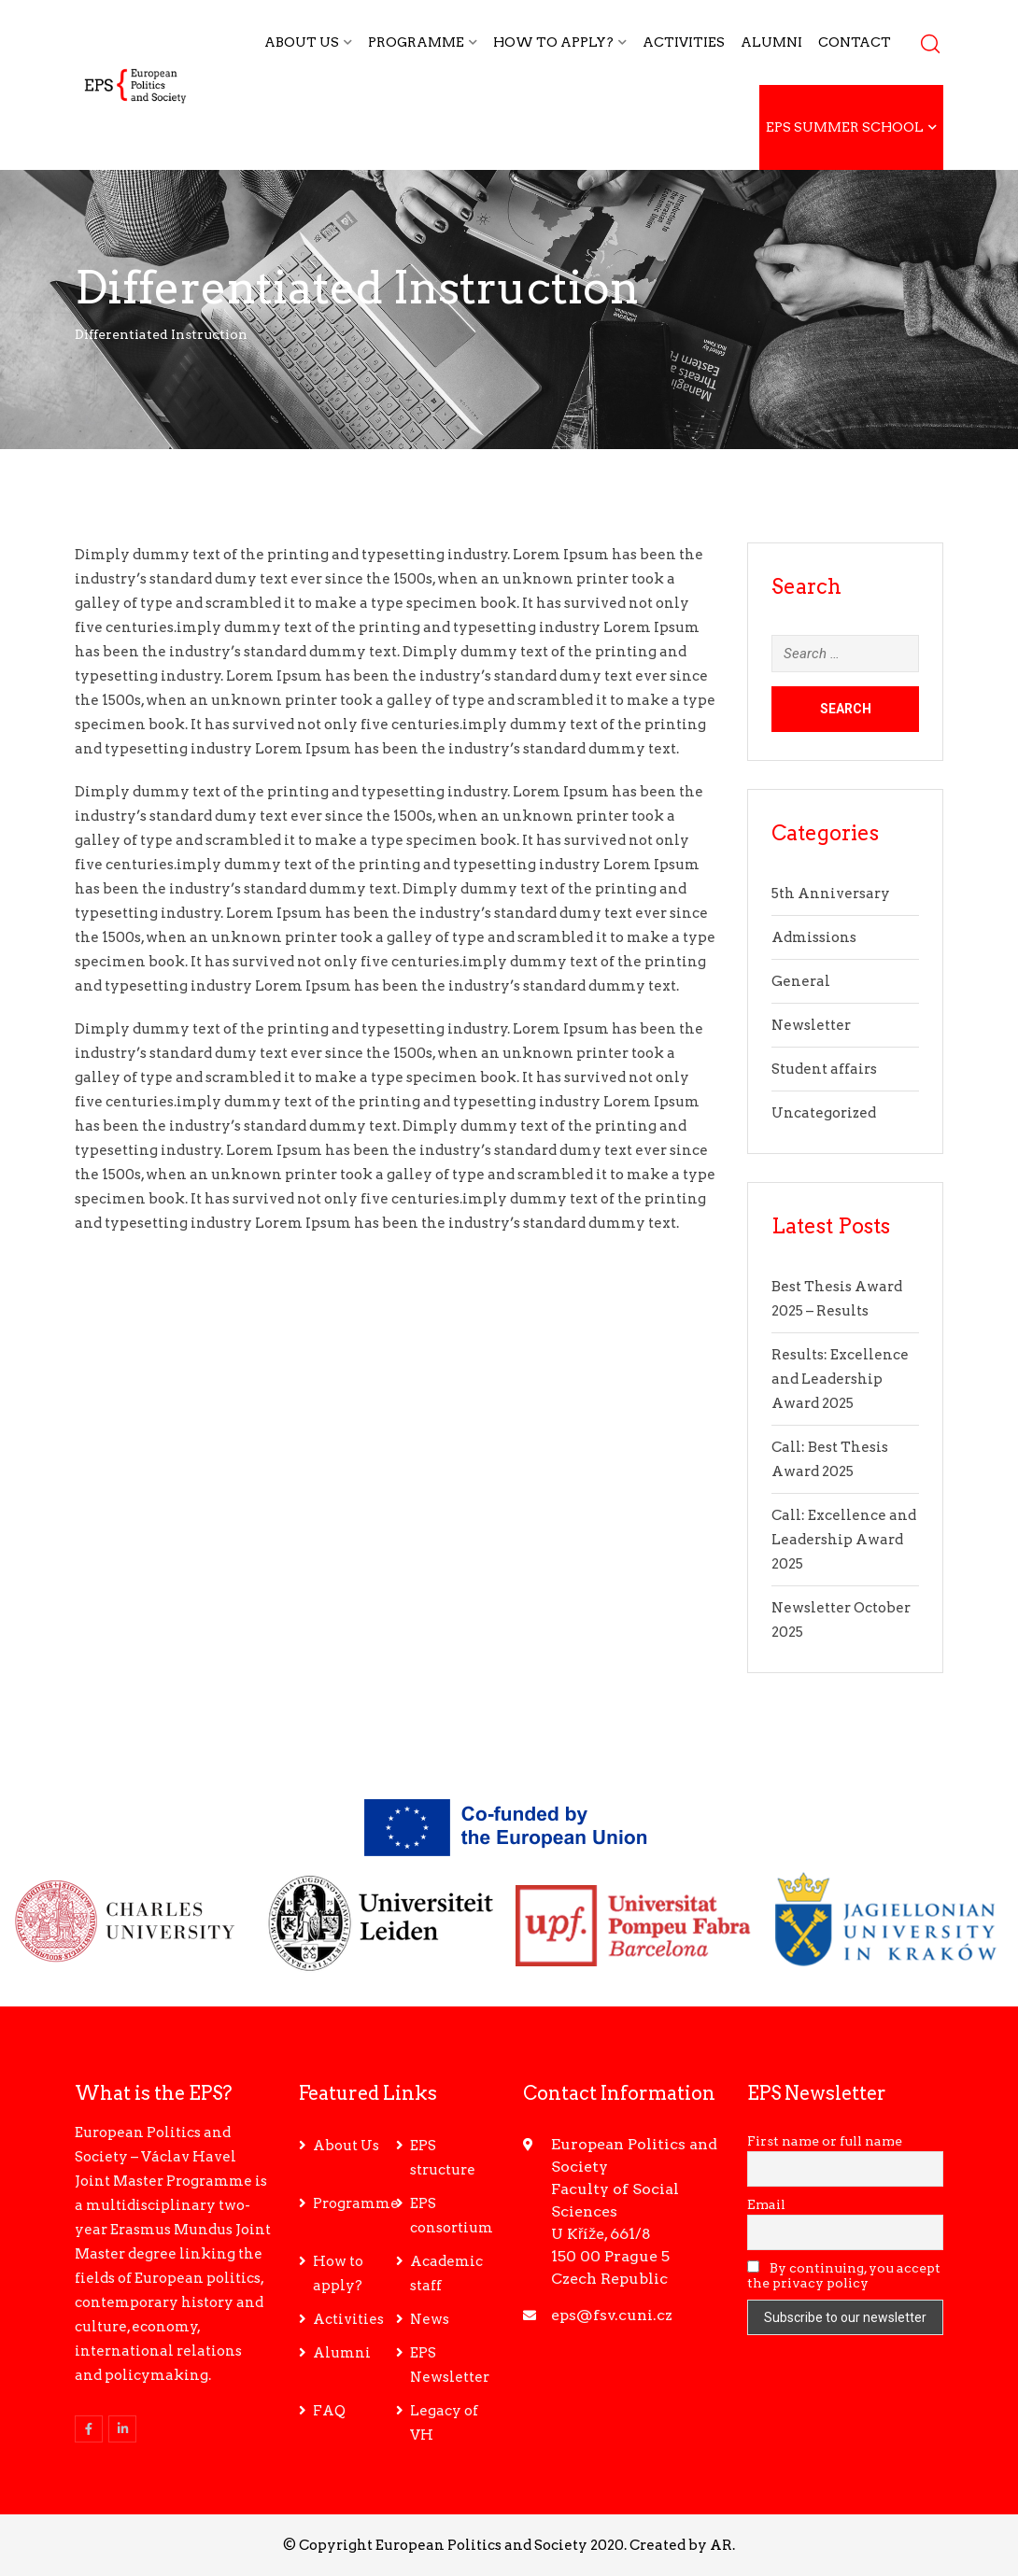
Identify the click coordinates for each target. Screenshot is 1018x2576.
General (800, 981)
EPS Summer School (845, 127)
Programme (416, 42)
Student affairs (824, 1069)
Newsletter (811, 1025)
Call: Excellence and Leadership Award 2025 (843, 1539)
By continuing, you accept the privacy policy (843, 2275)
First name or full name (824, 2140)
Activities (684, 42)
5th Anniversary (830, 893)
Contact (854, 42)
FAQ (329, 2410)
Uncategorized (823, 1113)
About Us (301, 42)
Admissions (813, 937)
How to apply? (553, 42)
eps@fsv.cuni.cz (611, 2315)
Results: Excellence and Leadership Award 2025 (840, 1379)
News (429, 2319)
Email (766, 2204)
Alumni (771, 42)
